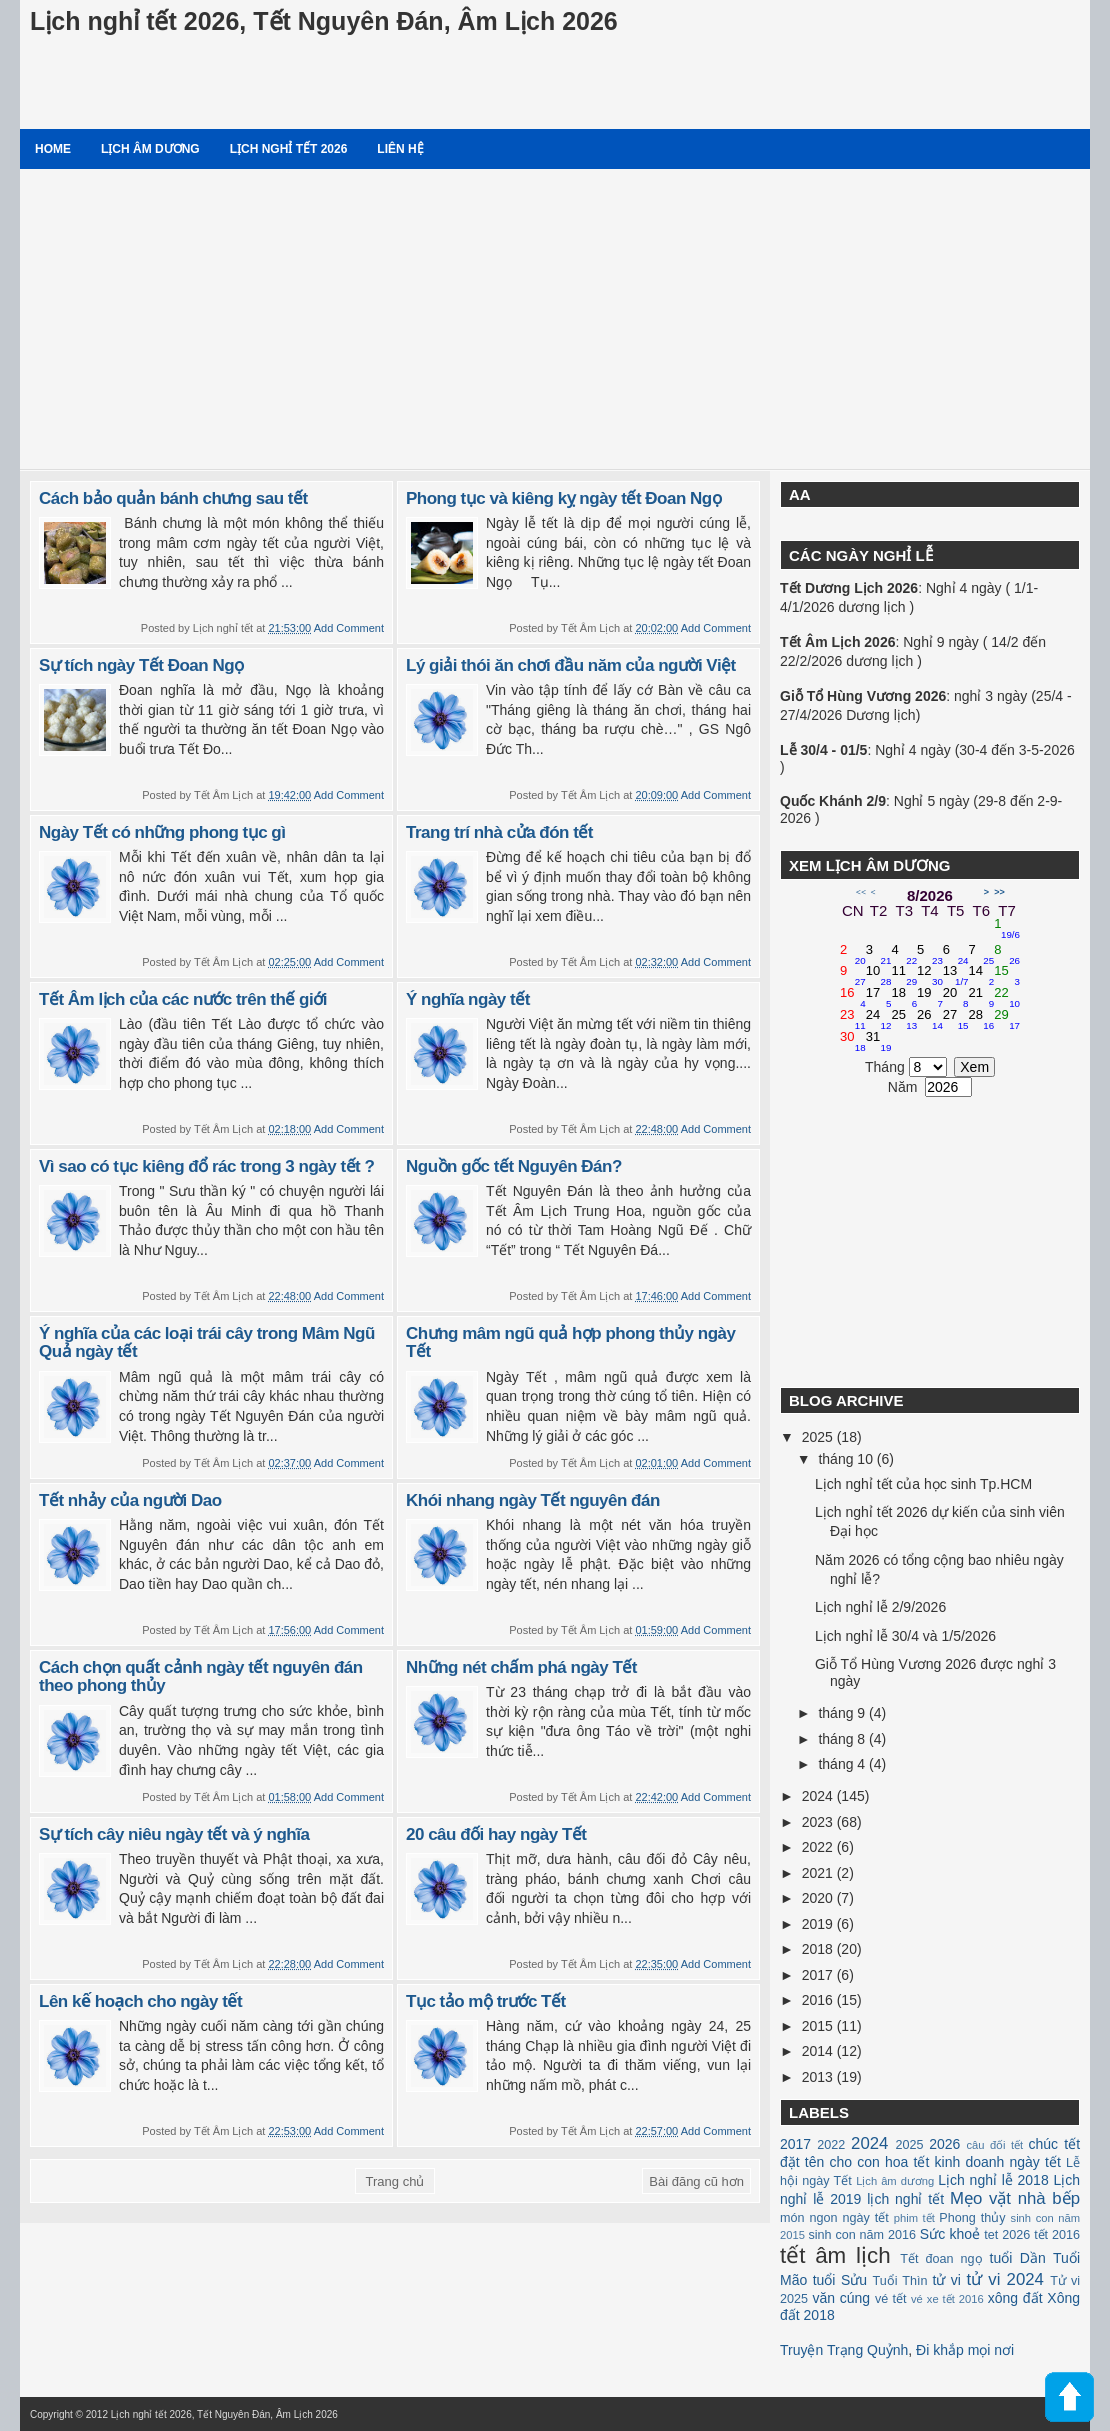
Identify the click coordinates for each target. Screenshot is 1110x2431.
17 (879, 998)
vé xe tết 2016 (947, 2299)
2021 (819, 1873)
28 (982, 1020)
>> (999, 892)
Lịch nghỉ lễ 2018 (993, 2180)
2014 (819, 2051)
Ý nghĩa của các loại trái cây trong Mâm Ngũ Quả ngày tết (207, 1343)
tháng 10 (847, 1459)
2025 (819, 1437)
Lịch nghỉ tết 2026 (289, 149)
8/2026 (930, 895)
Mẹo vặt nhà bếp (1015, 2198)
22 (1007, 998)
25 (904, 1020)
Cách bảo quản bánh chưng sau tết (173, 498)
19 (930, 998)
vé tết (891, 2299)
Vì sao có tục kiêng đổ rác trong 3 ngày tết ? (206, 1166)
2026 (944, 2144)
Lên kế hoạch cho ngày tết (140, 2001)
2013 (819, 2077)
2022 (819, 1847)
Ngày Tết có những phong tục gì (162, 832)
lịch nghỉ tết (905, 2199)
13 (956, 976)
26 (930, 1020)
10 (879, 976)
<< (861, 892)
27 (956, 1020)
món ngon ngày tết (834, 2218)
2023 (819, 1822)
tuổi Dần (1018, 2258)
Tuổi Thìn (899, 2281)
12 (930, 976)
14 (982, 976)
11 (904, 976)
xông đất (1015, 2298)
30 (853, 1042)
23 (853, 1020)
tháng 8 (843, 1739)
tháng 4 (843, 1764)
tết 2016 (1057, 2235)
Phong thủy (972, 2218)
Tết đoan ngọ (941, 2259)
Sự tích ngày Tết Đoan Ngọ (141, 665)
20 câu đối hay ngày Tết (496, 1834)
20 (956, 998)
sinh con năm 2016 (862, 2235)
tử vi (947, 2280)
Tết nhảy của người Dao (130, 1500)
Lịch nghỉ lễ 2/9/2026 (880, 1607)
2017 (819, 1975)
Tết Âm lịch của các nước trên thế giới (183, 999)
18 (904, 998)
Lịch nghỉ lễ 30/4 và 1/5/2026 (905, 1636)
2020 (819, 1898)
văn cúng (841, 2298)
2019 (819, 1924)
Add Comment (349, 628)
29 (1007, 1020)
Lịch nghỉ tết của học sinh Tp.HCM (923, 1484)
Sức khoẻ (950, 2234)
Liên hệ (400, 149)
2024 (819, 1796)
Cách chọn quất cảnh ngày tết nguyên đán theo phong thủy (201, 1677)
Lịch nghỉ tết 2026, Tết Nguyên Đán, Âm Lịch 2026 (324, 21)
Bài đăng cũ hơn (696, 2181)
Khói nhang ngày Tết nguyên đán (533, 1500)
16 (853, 998)
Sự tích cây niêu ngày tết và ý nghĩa (174, 1834)
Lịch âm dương (150, 149)
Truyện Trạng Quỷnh (844, 2350)
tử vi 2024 (1005, 2279)
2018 (819, 1949)
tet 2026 (1007, 2235)
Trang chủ (395, 2181)
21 (982, 998)
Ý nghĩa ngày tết (468, 999)
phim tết (914, 2218)
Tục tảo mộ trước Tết (486, 2001)
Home (53, 149)
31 (879, 1042)
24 (879, 1020)
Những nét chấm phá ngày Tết (521, 1667)
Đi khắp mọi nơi (965, 2350)
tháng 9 (843, 1713)
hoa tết (907, 2162)
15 (1007, 976)
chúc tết (1055, 2144)
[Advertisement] (555, 319)
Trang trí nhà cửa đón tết (499, 832)
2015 (819, 2026)
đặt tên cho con (830, 2162)
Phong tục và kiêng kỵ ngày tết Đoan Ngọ (563, 498)
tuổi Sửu (840, 2280)
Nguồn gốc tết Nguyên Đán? (514, 1166)
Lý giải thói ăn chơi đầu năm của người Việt (571, 665)
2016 (819, 2000)
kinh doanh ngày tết (998, 2162)
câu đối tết (994, 2145)
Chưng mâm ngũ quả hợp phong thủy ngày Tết (570, 1343)
